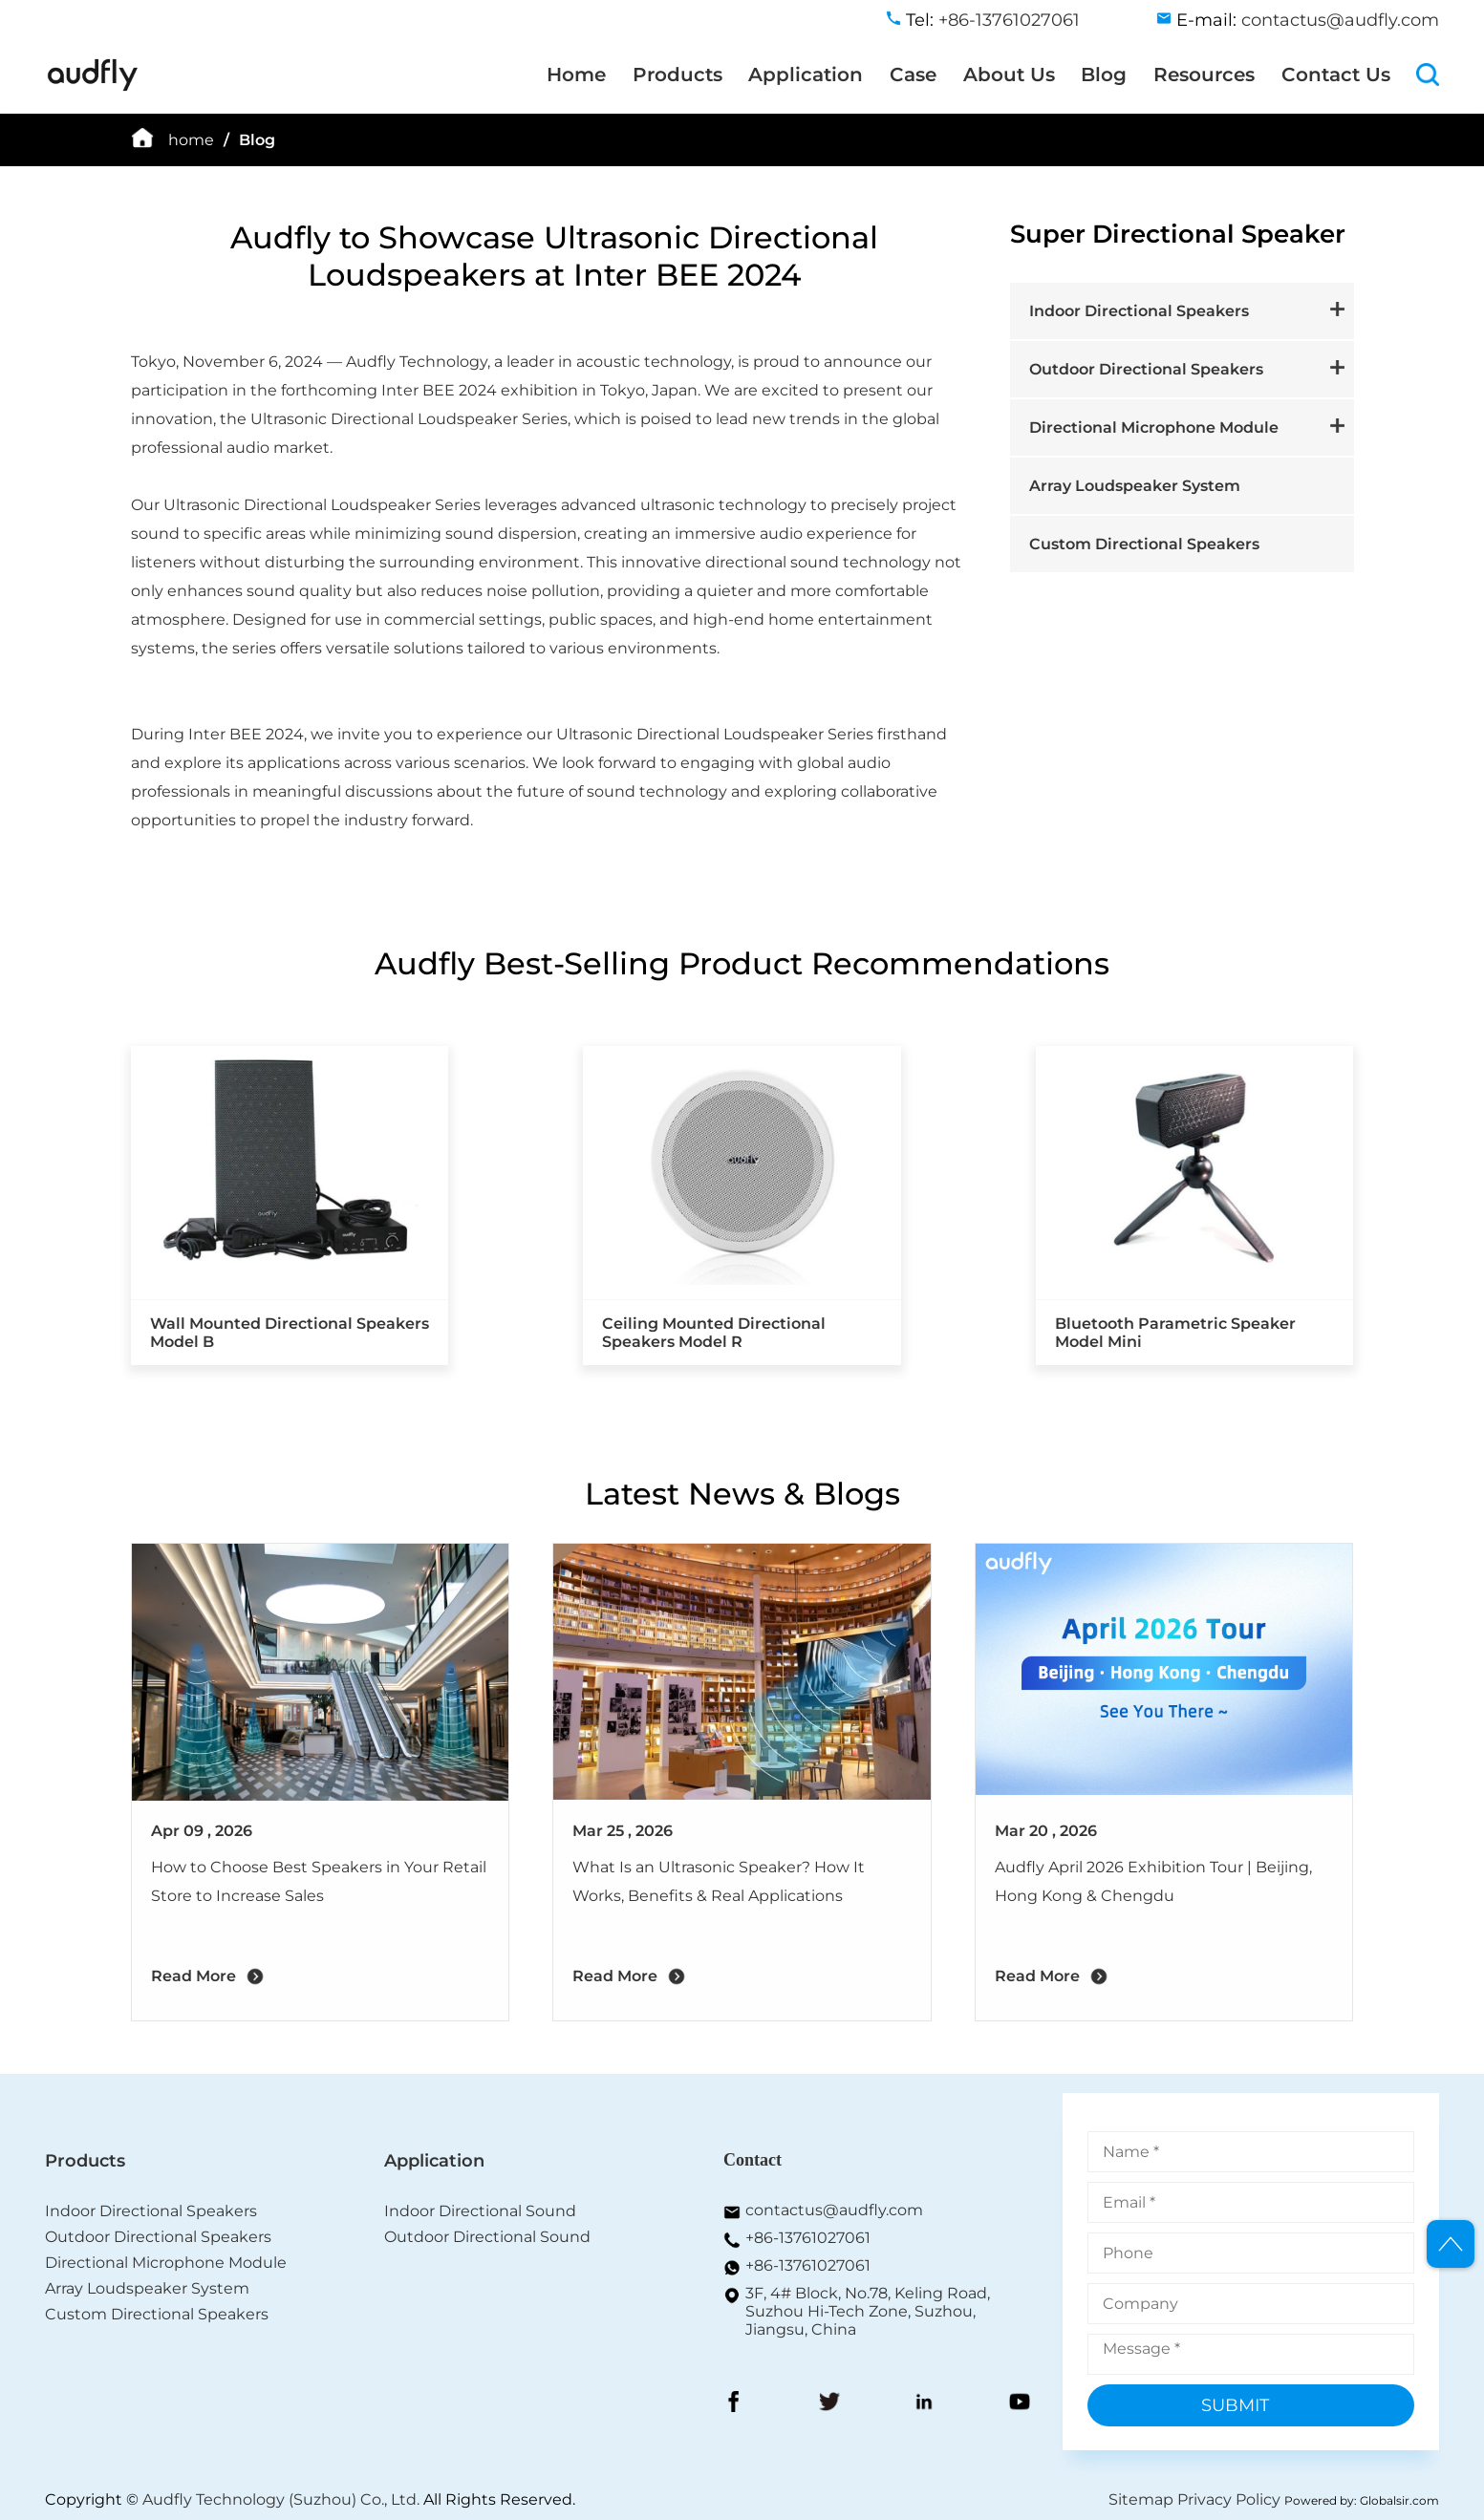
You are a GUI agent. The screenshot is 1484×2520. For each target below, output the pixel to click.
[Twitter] (829, 2403)
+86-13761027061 (808, 2238)
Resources (1204, 74)
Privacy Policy (1228, 2499)
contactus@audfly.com (834, 2210)
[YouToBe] (1019, 2403)
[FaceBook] (733, 2403)
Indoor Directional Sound (480, 2211)
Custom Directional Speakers (1144, 544)
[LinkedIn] (924, 2403)
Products (677, 74)
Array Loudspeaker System (1134, 486)
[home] (92, 87)
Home (576, 74)
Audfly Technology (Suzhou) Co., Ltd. (280, 2499)
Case (913, 74)
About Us (1009, 74)
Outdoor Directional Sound (487, 2237)
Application (805, 74)
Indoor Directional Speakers (1139, 311)
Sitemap (1140, 2499)
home (191, 140)
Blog (1104, 74)
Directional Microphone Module (1154, 427)
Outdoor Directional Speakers (1146, 369)
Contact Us (1335, 74)
